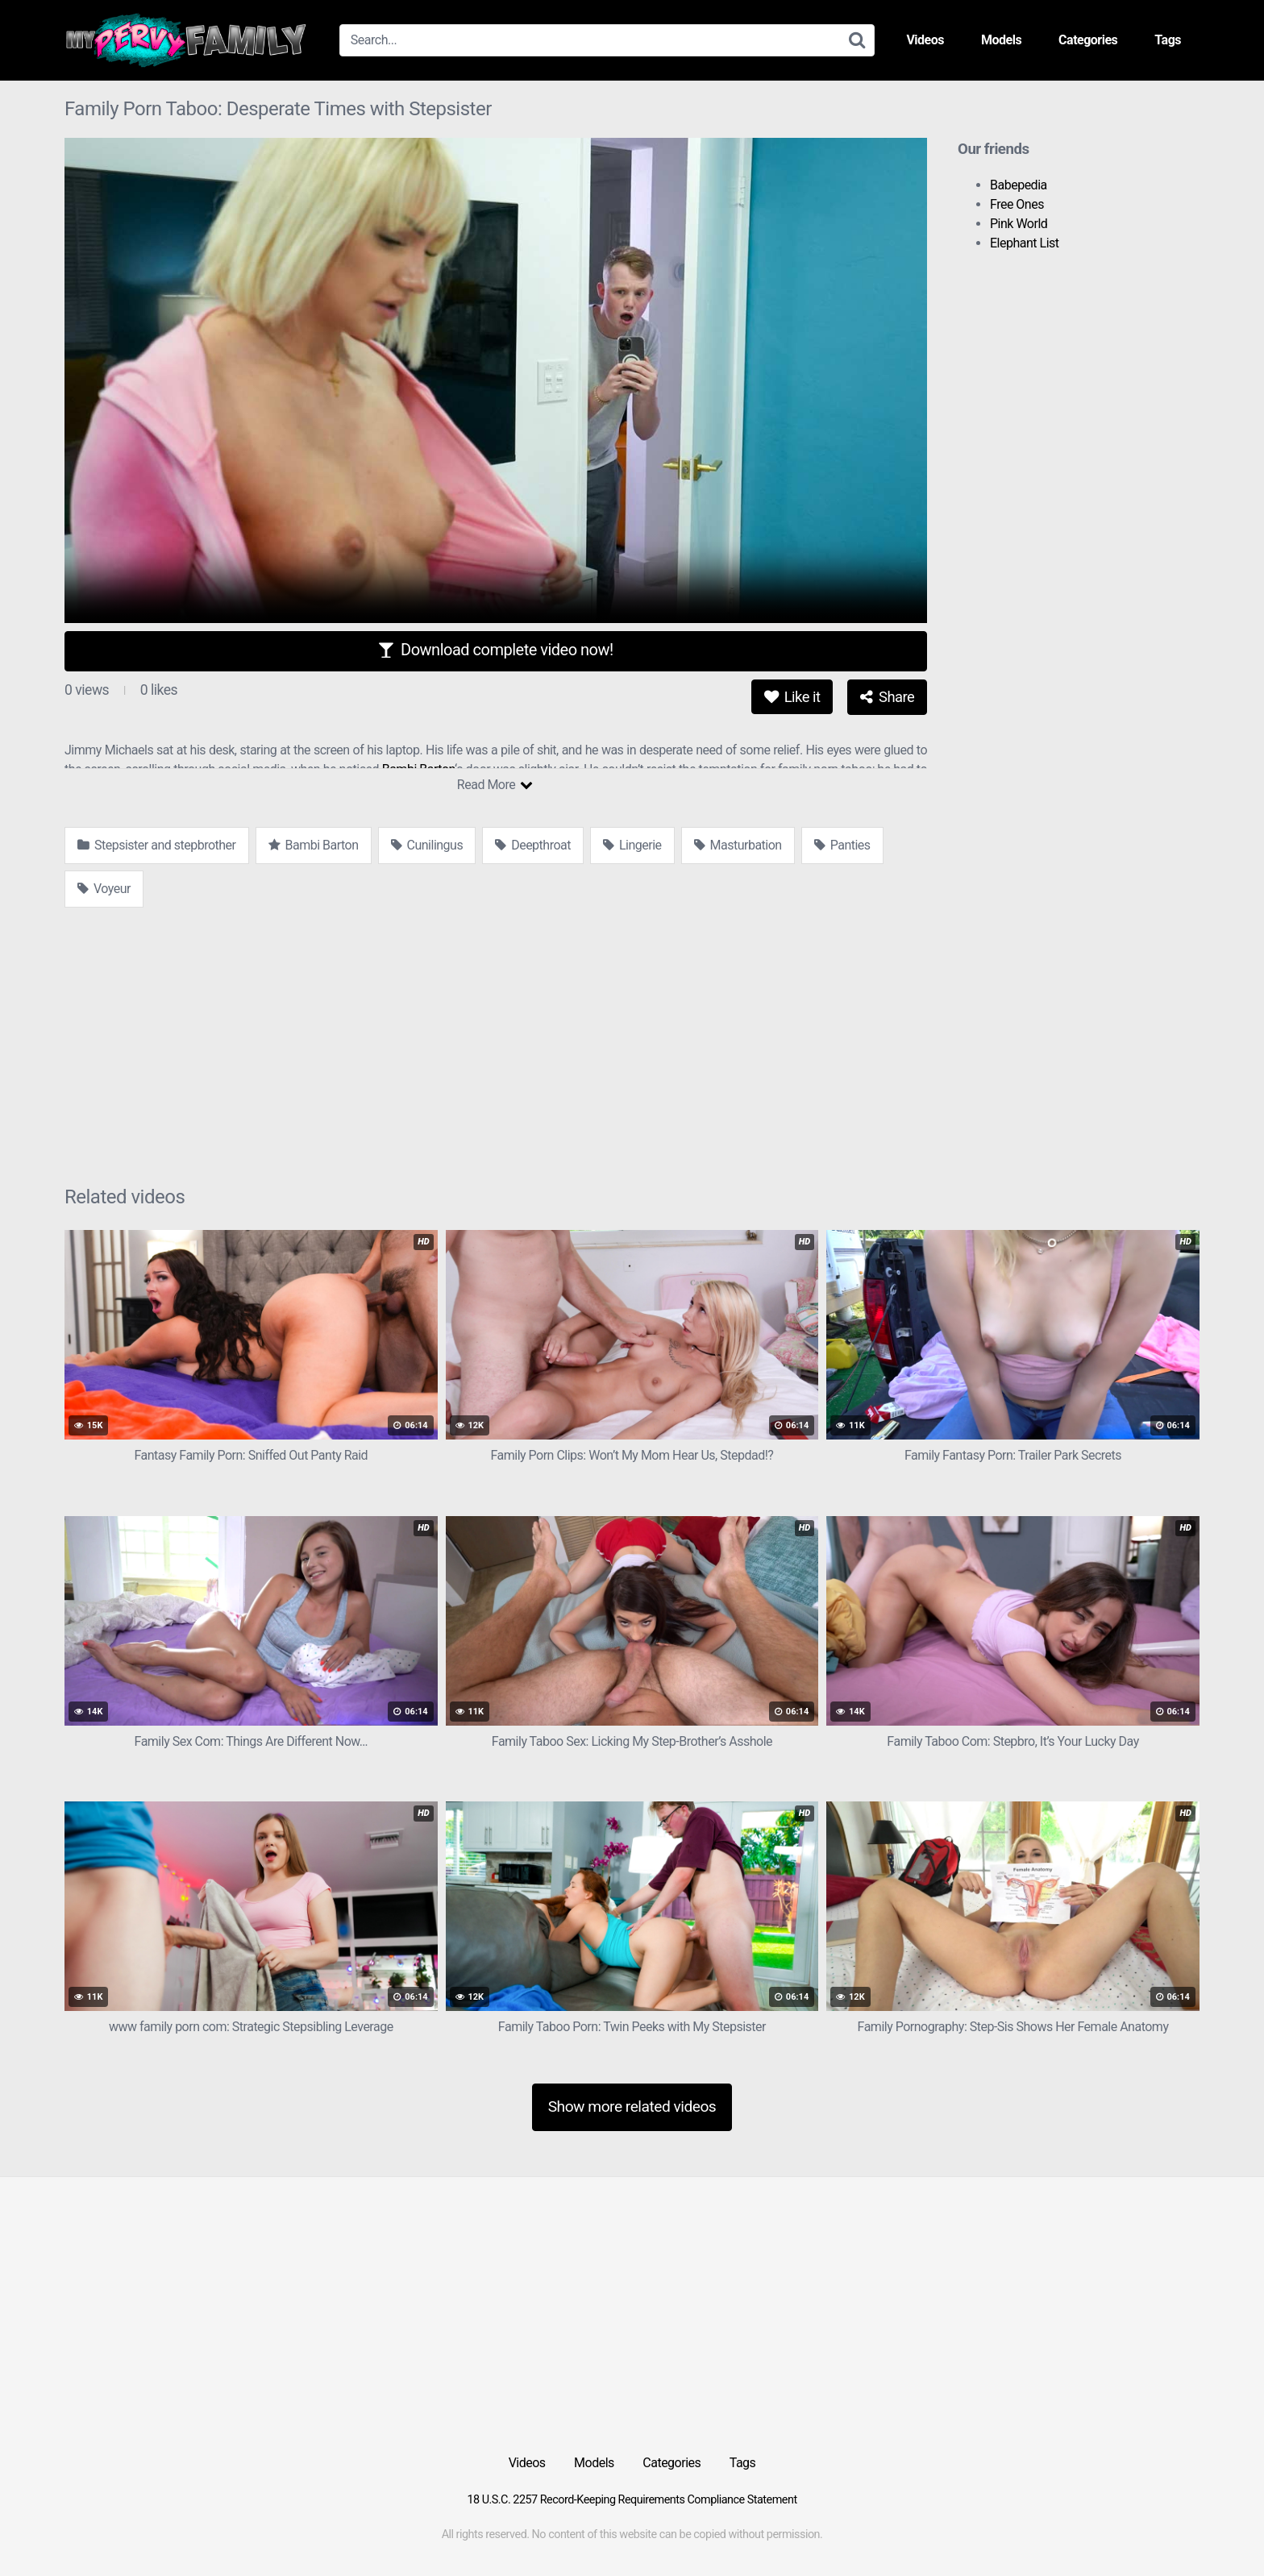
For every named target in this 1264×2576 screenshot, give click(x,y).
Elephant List (1024, 243)
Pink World (1018, 223)
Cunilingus (427, 845)
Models (1001, 40)
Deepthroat (533, 845)
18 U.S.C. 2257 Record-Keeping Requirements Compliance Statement (631, 2500)
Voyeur (104, 888)
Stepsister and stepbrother (156, 845)
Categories (1087, 40)
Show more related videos (632, 2106)
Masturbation (738, 845)
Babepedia (1018, 185)
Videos (925, 40)
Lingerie (632, 845)
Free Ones (1017, 204)
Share (887, 696)
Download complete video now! (495, 649)
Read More (494, 784)
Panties (842, 845)
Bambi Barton (313, 845)
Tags (1167, 40)
